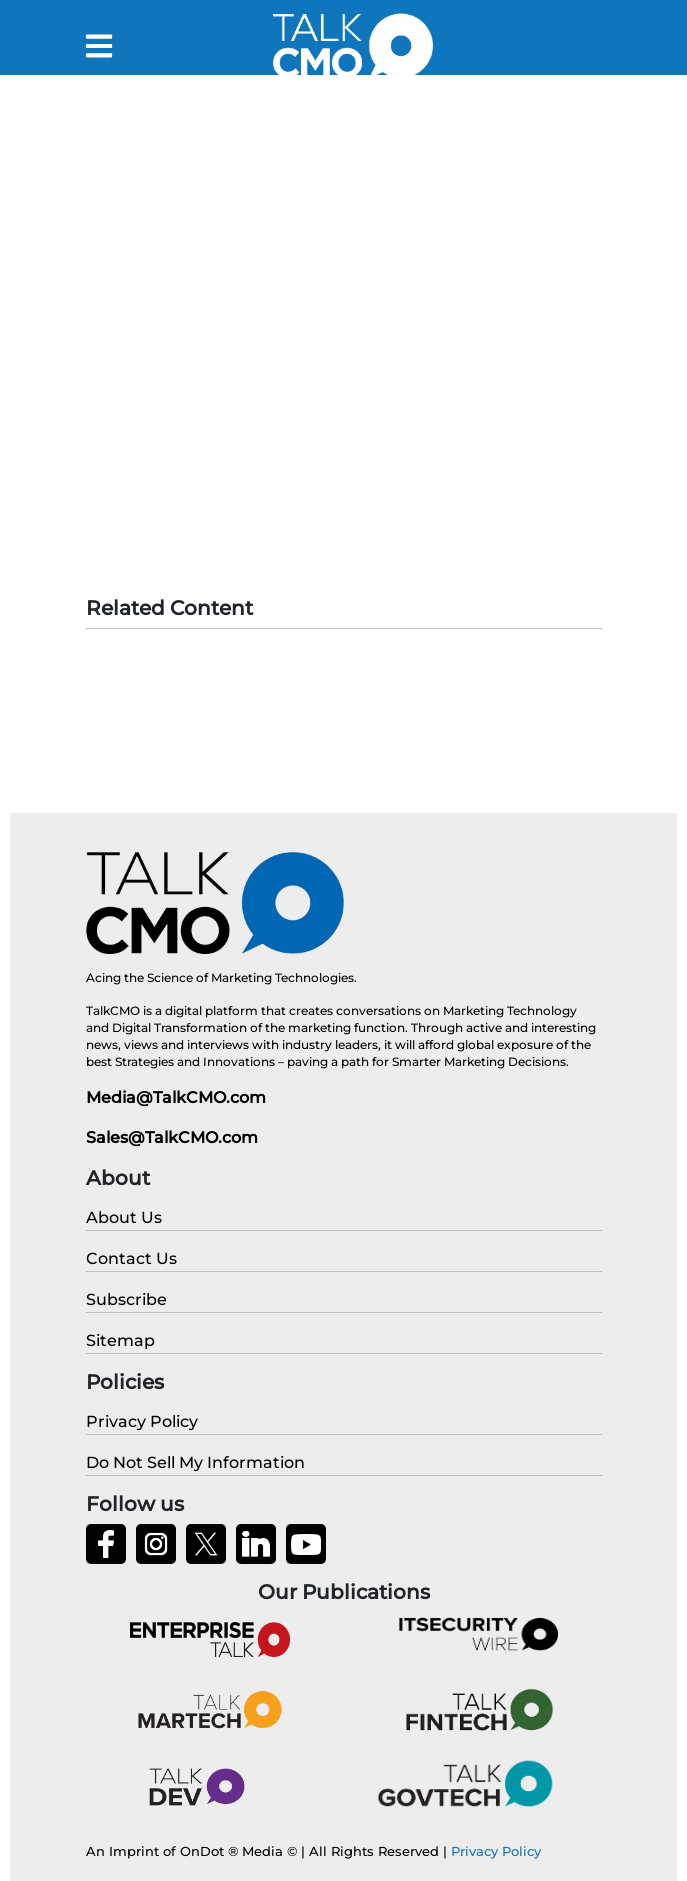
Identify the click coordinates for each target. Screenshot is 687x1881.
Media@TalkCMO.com (176, 1097)
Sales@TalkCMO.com (172, 1137)
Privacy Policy (496, 1851)
